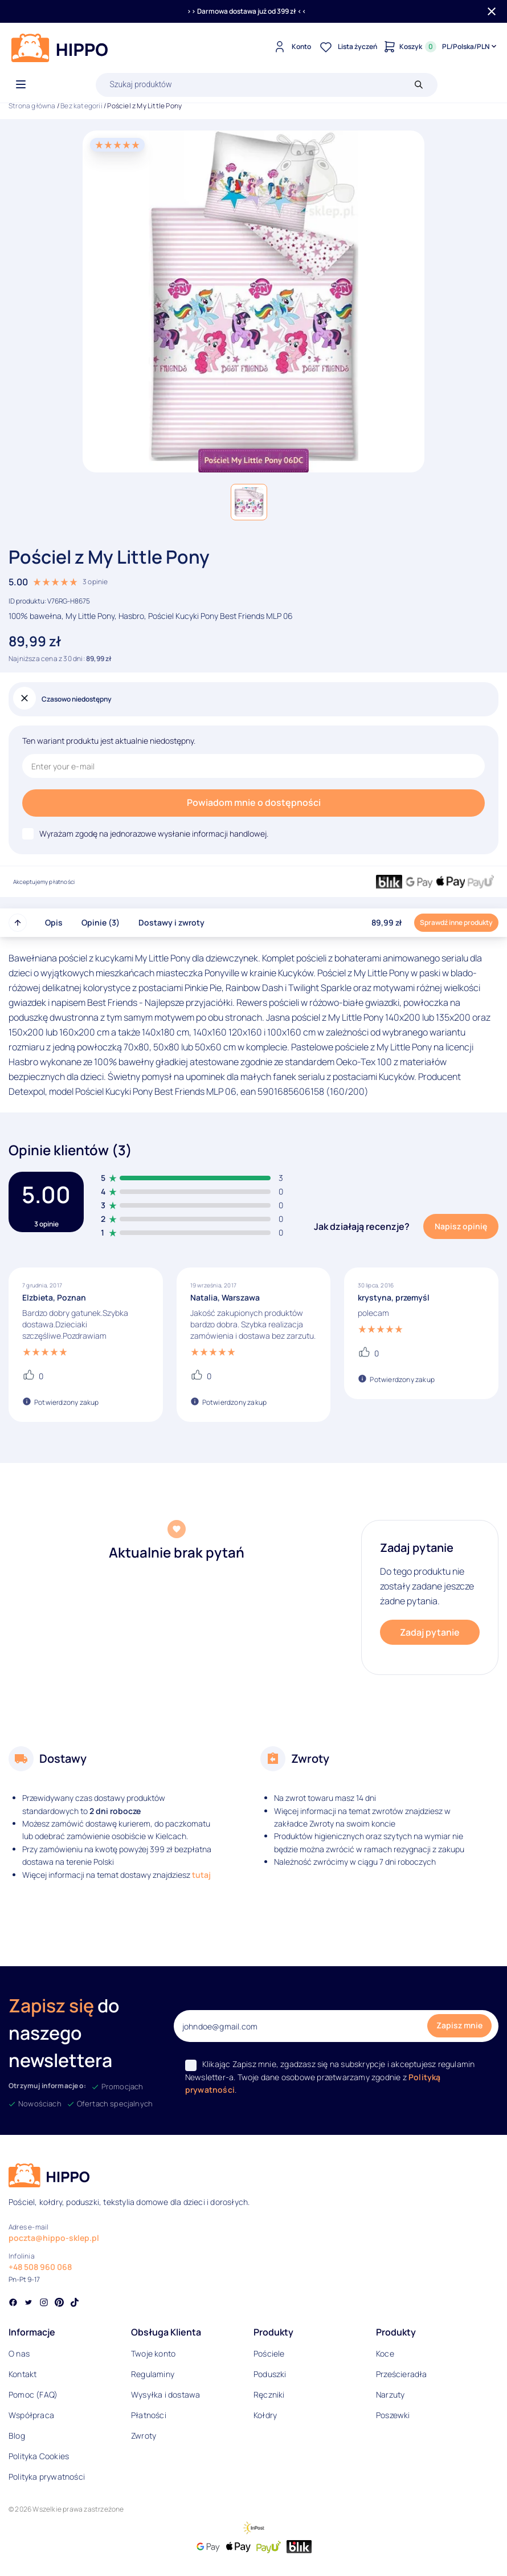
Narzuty (390, 2394)
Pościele (269, 2353)
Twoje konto (153, 2353)
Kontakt (22, 2374)
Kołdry (265, 2415)
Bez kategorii (81, 106)
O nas (19, 2353)
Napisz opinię (461, 1226)
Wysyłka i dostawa (165, 2394)
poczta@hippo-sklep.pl (54, 2237)
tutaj (201, 1874)
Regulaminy (152, 2374)
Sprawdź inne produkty (456, 922)
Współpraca (31, 2415)
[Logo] (60, 48)
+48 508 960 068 (40, 2266)
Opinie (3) (100, 922)
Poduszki (270, 2374)
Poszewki (393, 2415)
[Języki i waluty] (470, 47)
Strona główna (32, 106)
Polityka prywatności (47, 2476)
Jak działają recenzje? (362, 1226)
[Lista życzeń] (347, 47)
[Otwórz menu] (21, 84)
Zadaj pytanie (430, 1632)
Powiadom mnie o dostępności (254, 802)
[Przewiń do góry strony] (18, 923)
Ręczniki (269, 2394)
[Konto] (291, 47)
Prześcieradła (401, 2374)
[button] (249, 502)
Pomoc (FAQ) (33, 2394)
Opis (54, 922)
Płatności (148, 2415)
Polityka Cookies (39, 2456)
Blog (17, 2435)
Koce (385, 2353)
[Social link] (13, 2303)
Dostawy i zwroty (171, 922)
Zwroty (143, 2435)
